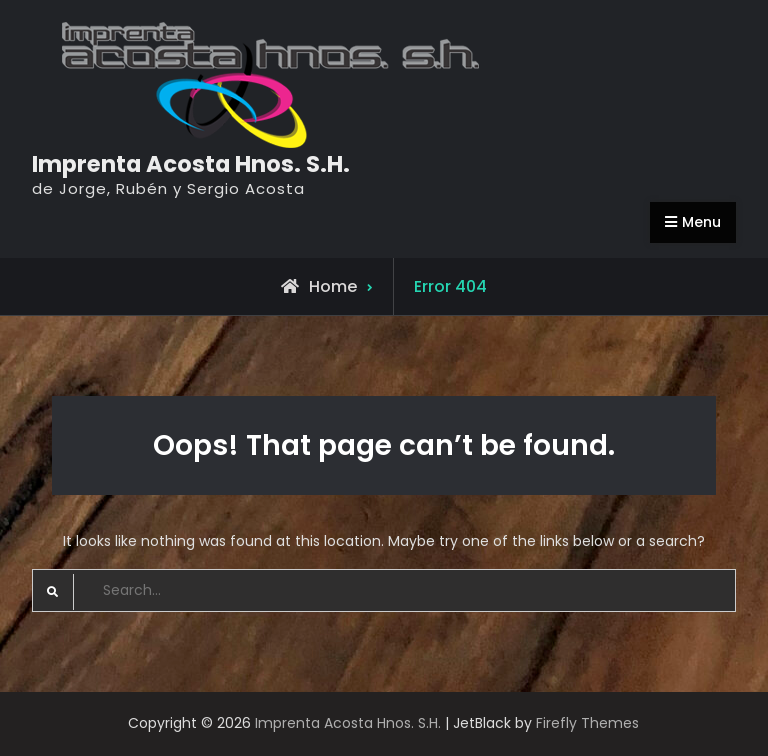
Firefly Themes (587, 723)
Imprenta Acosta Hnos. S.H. (191, 164)
